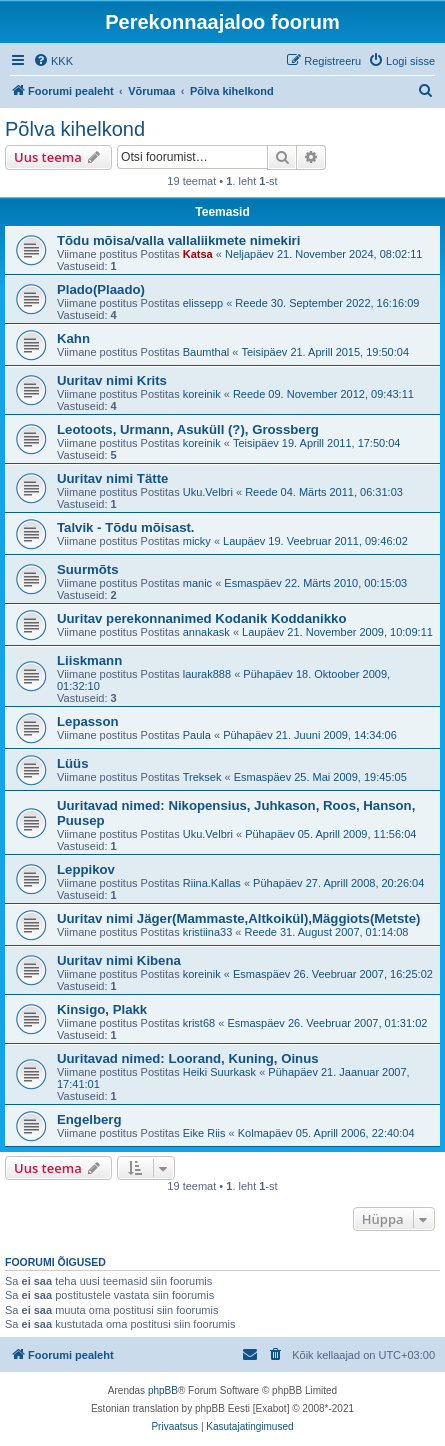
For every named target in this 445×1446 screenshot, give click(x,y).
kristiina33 (208, 932)
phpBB (163, 1390)
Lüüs (73, 763)
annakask (206, 632)
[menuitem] (53, 61)
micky (197, 541)
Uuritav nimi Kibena (119, 960)
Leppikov (86, 869)
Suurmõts (88, 569)
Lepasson (88, 721)
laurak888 (207, 674)
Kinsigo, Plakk (102, 1009)
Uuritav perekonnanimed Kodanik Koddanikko (201, 618)
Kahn (73, 338)
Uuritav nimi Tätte (112, 478)
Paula (197, 735)
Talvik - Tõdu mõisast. (126, 527)
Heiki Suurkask (219, 1072)
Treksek (202, 777)
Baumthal (206, 352)
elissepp (203, 303)
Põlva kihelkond (75, 129)
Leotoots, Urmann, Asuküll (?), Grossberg (188, 429)
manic (197, 583)
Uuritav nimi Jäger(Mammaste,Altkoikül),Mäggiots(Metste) (238, 918)
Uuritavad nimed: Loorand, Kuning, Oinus (188, 1058)
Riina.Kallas (212, 883)
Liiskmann (89, 660)
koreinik (202, 394)
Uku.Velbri (208, 492)
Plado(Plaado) (101, 289)
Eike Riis (204, 1133)
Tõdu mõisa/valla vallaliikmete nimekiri (178, 240)
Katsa (198, 254)
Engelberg (89, 1119)
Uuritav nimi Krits (112, 380)
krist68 (199, 1023)
